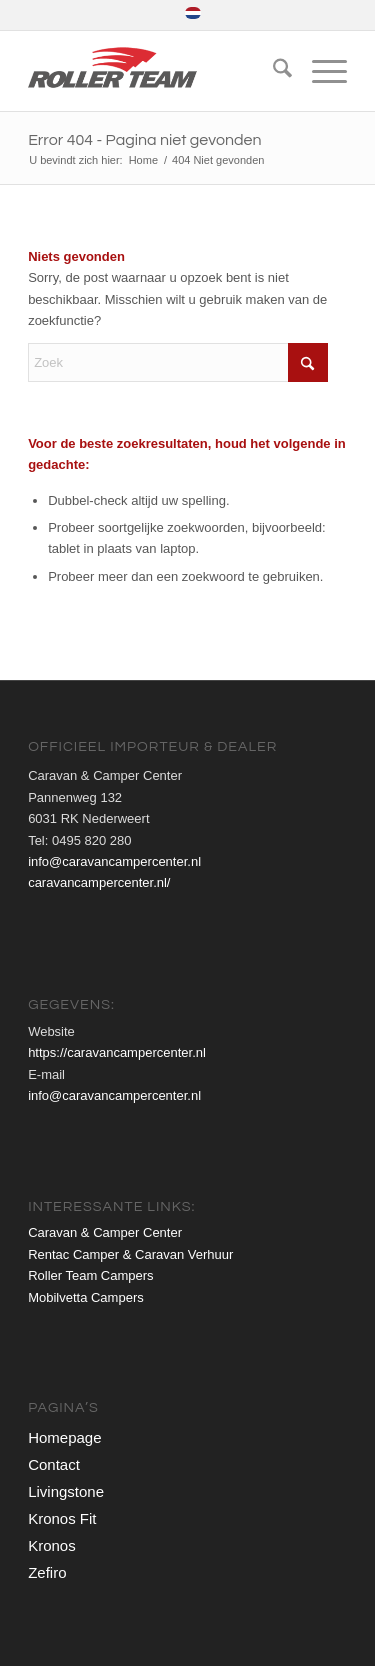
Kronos (52, 1545)
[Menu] (319, 71)
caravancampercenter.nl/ (99, 882)
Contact (54, 1464)
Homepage (64, 1437)
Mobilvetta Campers (86, 1297)
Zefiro (47, 1572)
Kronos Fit (62, 1518)
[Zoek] (272, 71)
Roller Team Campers (90, 1275)
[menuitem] (193, 13)
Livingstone (66, 1491)
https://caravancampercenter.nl (117, 1052)
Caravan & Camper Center (105, 1232)
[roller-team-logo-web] (155, 71)
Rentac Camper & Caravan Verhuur (130, 1254)
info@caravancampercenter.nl (114, 861)
